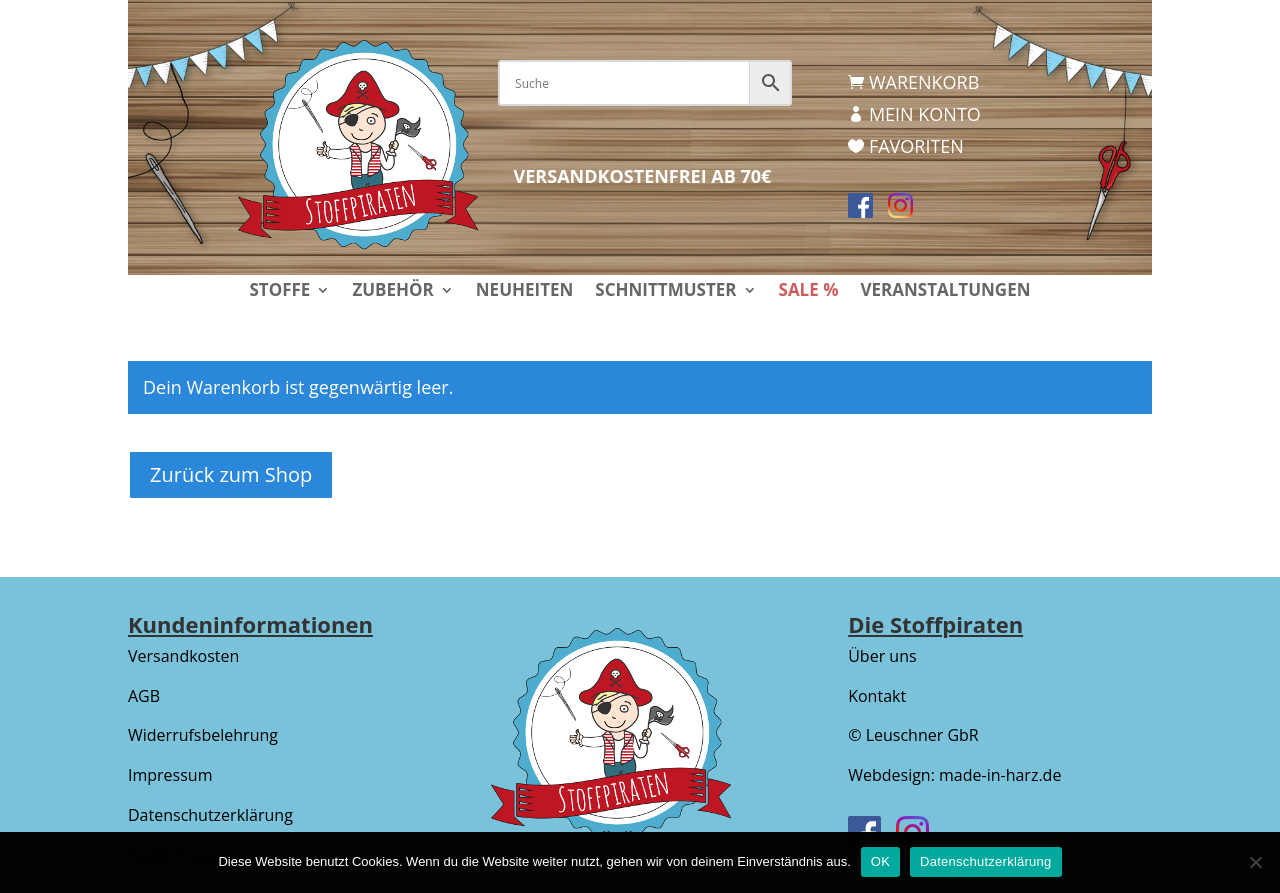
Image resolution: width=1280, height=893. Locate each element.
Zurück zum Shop (231, 474)
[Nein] (1255, 862)
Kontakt (877, 696)
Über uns (882, 656)
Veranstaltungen (945, 292)
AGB (144, 696)
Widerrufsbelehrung (203, 735)
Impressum (170, 775)
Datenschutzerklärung (210, 815)
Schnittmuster (665, 292)
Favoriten (916, 146)
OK (880, 861)
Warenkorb (924, 82)
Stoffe (279, 292)
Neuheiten (525, 292)
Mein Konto (925, 114)
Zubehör (392, 292)
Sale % (809, 292)
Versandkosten (183, 656)
